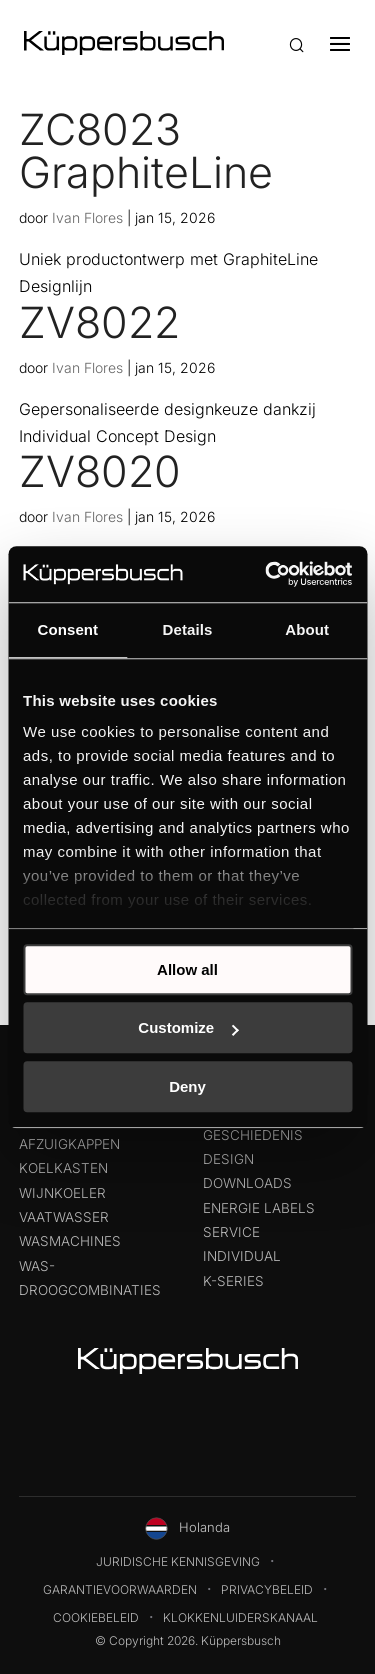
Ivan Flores (87, 217)
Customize (188, 1027)
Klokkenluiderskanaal (240, 1617)
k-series (233, 1281)
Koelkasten (63, 1168)
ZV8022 (99, 322)
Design (228, 1159)
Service (231, 1232)
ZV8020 (100, 471)
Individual (242, 1256)
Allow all (187, 969)
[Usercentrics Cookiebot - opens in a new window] (267, 574)
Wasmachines (70, 1241)
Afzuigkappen (69, 1144)
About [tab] (307, 629)
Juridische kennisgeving (178, 1561)
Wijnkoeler (62, 1193)
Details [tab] (188, 629)
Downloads (247, 1183)
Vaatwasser (64, 1217)
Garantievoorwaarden (120, 1589)
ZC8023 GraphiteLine (146, 150)
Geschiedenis (253, 1135)
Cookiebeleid (96, 1617)
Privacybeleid (267, 1589)
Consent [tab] (67, 629)
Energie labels (259, 1208)
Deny (187, 1086)
